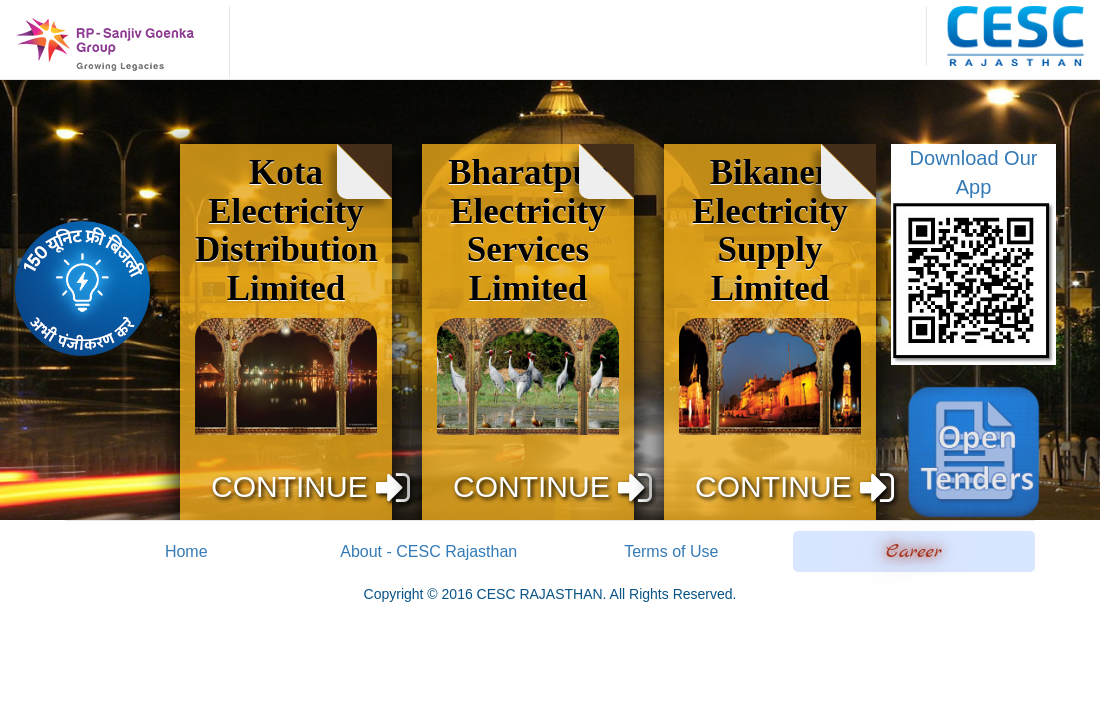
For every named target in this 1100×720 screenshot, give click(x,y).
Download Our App (973, 256)
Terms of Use (671, 551)
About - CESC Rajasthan (428, 551)
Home (186, 551)
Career (914, 551)
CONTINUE (310, 486)
